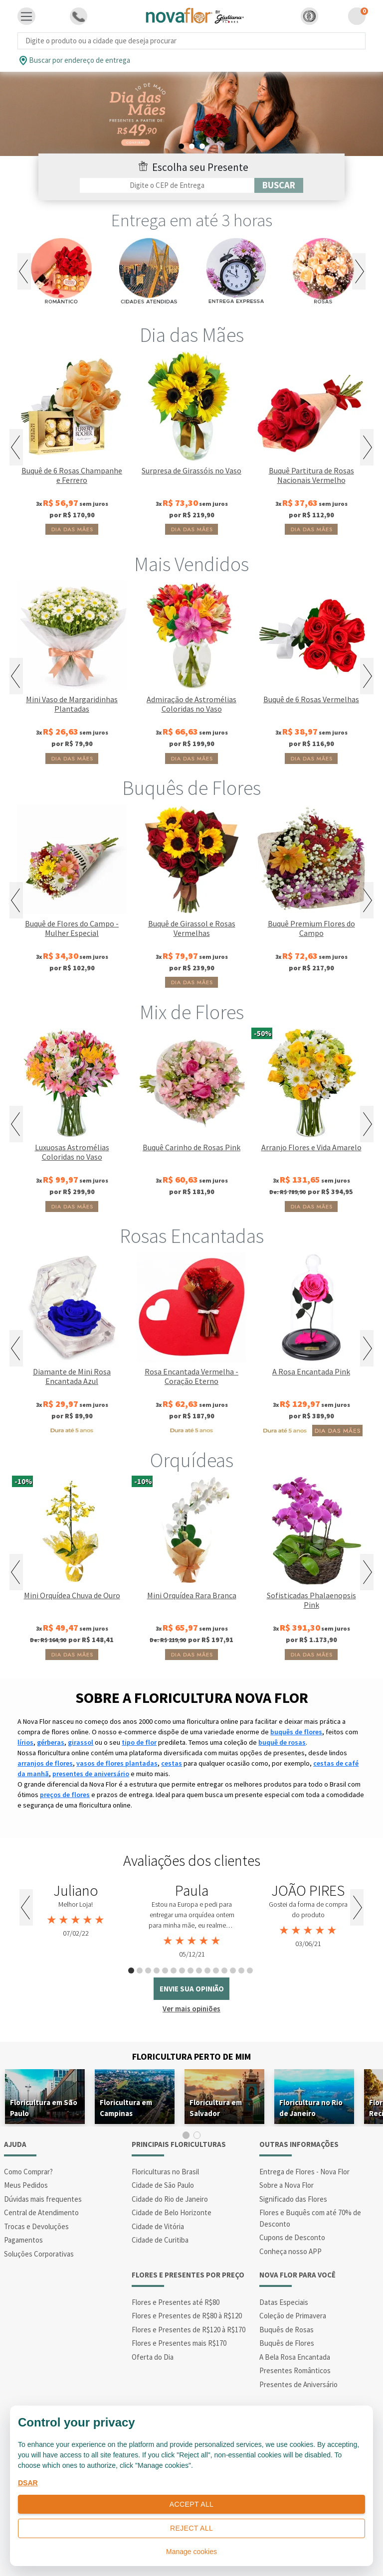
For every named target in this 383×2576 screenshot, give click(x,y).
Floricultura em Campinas (126, 2108)
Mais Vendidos (191, 564)
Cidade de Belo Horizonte (171, 2212)
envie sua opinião (192, 1988)
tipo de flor (139, 1742)
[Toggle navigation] (26, 16)
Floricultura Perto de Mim (191, 2056)
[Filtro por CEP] (167, 185)
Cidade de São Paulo (163, 2185)
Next (359, 271)
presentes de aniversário (90, 1773)
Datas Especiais (283, 2302)
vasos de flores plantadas (117, 1763)
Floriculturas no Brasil (165, 2171)
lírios (25, 1742)
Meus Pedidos (26, 2185)
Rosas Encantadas (192, 1235)
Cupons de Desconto (292, 2237)
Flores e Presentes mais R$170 (179, 2343)
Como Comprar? (28, 2171)
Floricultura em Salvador (216, 2108)
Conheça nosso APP (290, 2251)
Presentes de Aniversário (298, 2384)
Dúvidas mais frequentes (43, 2199)
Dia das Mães (192, 334)
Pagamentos (23, 2240)
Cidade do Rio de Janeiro (170, 2199)
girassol (80, 1742)
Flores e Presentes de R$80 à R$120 (187, 2315)
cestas (171, 1763)
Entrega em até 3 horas (191, 220)
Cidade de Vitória (158, 2226)
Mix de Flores (192, 1012)
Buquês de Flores (191, 787)
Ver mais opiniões (191, 2008)
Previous (24, 271)
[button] (309, 16)
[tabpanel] (191, 114)
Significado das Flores (293, 2199)
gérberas (50, 1742)
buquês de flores (296, 1731)
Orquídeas (191, 1460)
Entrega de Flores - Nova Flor (304, 2171)
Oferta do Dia (153, 2357)
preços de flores (65, 1794)
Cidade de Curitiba (160, 2240)
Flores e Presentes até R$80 (175, 2302)
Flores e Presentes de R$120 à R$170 (188, 2329)
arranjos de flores (45, 1763)
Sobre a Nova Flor (286, 2185)
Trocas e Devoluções (36, 2226)
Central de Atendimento (41, 2212)
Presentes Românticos (295, 2370)
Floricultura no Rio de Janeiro (311, 2108)
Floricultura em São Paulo (43, 2108)
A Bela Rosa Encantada (294, 2357)
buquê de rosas (282, 1742)
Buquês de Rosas (286, 2329)
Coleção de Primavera (292, 2315)
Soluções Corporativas (39, 2254)
